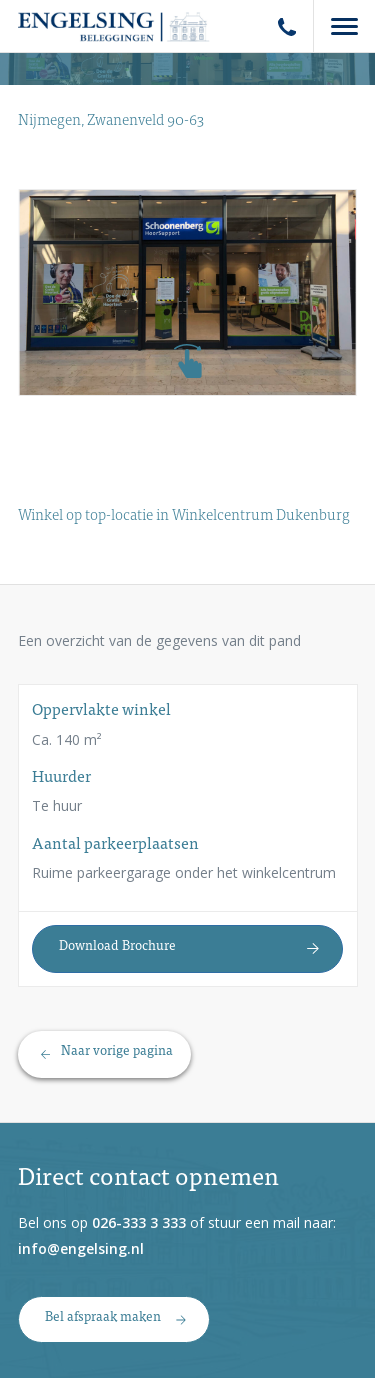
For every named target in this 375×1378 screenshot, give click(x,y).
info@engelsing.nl (81, 1248)
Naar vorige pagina (117, 1052)
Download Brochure (117, 947)
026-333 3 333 (139, 1222)
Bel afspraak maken (103, 1318)
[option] (188, 292)
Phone (287, 26)
